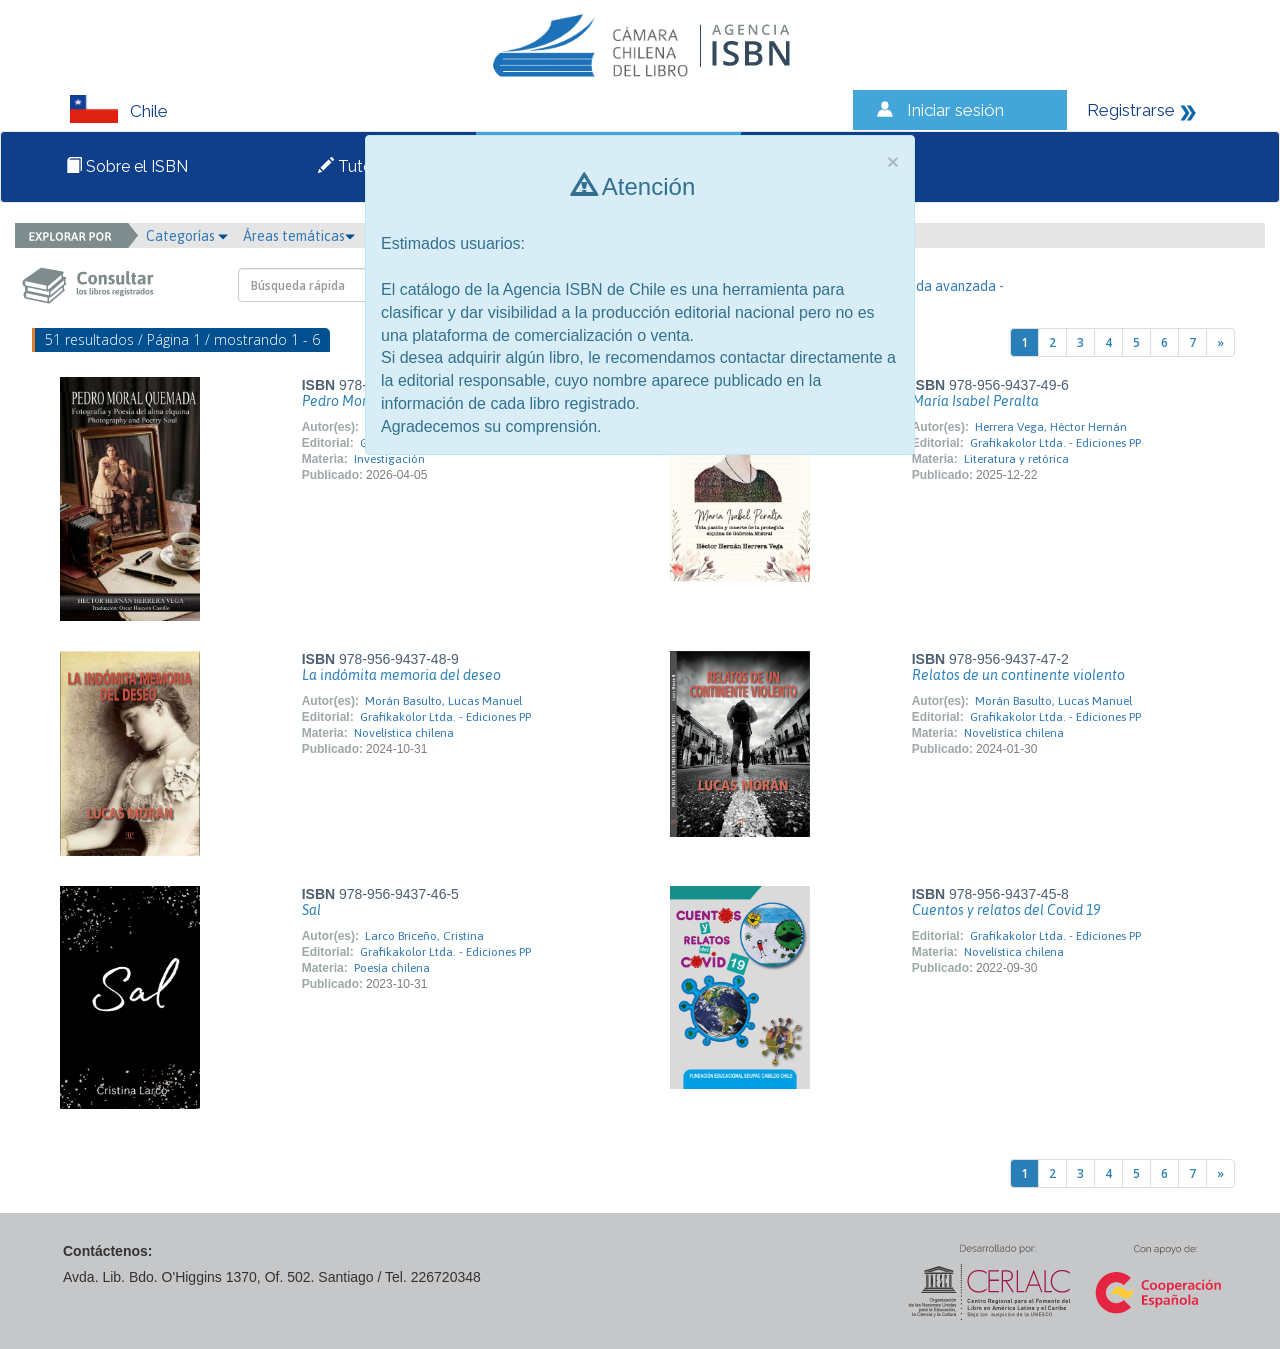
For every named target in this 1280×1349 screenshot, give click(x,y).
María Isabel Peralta (975, 401)
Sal (311, 910)
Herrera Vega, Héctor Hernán (1051, 427)
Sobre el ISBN (127, 166)
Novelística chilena (404, 733)
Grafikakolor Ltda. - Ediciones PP (1055, 443)
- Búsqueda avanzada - (933, 286)
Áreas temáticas (299, 236)
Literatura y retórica (1016, 459)
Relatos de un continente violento (1018, 675)
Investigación (389, 459)
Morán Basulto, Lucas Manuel (443, 701)
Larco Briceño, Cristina (424, 936)
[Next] (1220, 342)
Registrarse (1131, 110)
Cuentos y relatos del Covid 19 (1006, 910)
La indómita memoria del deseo (401, 675)
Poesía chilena (392, 968)
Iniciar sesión (955, 110)
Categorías (187, 236)
